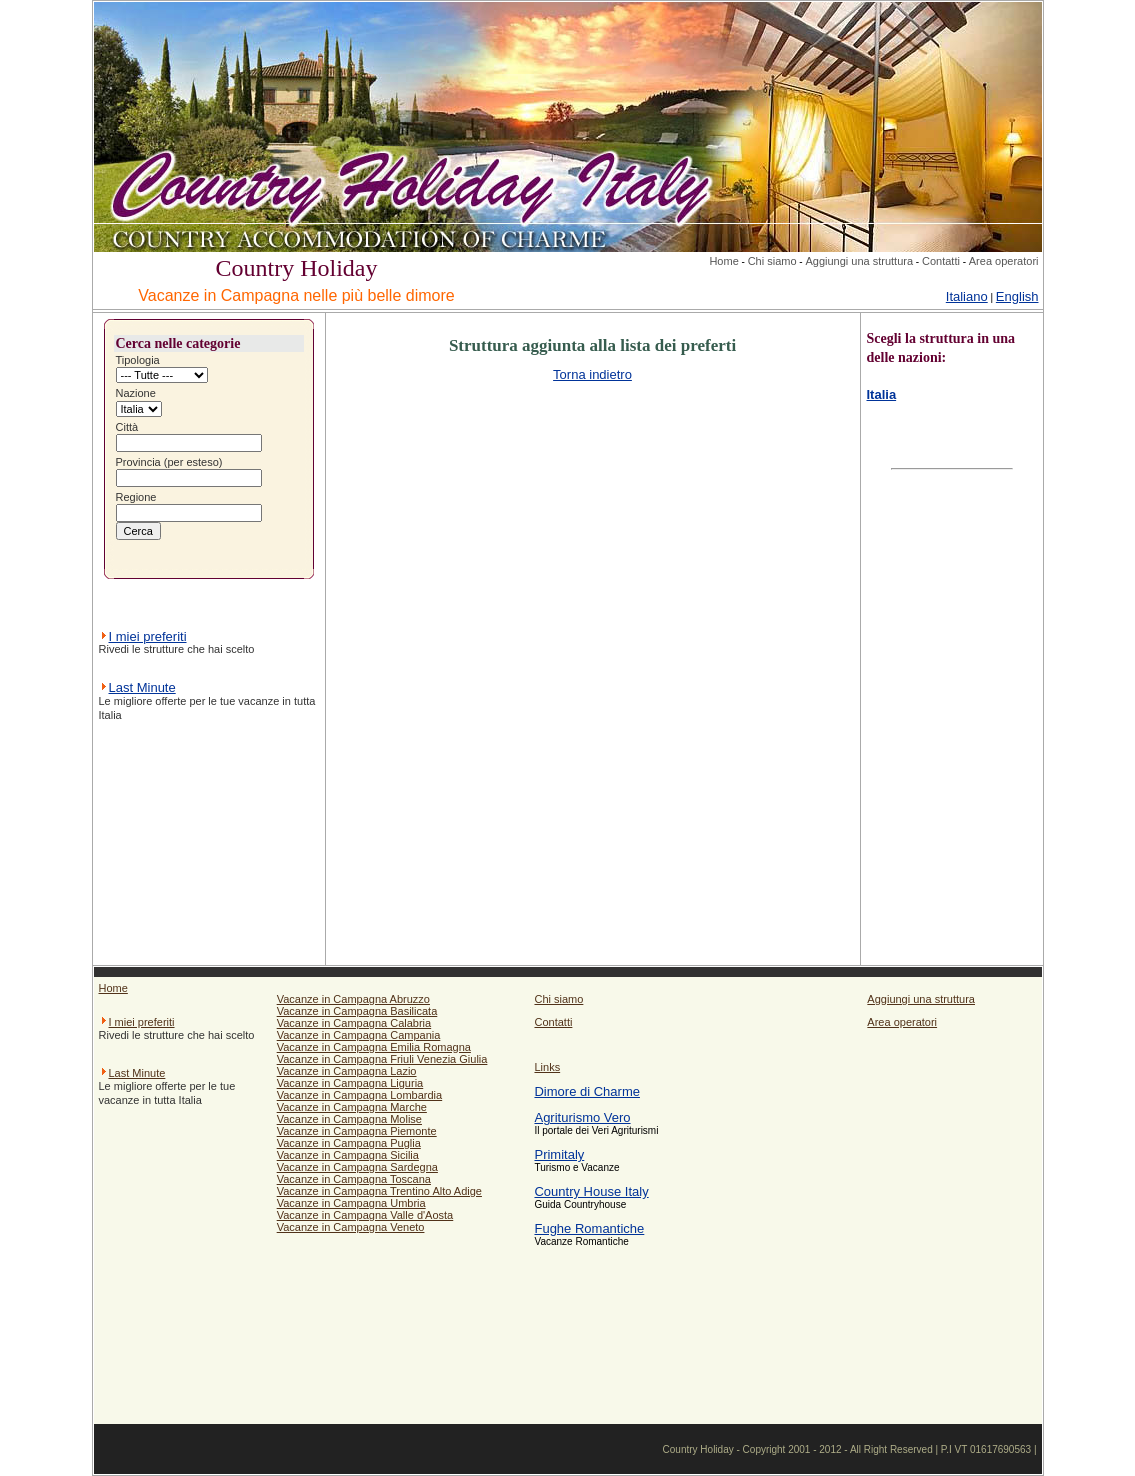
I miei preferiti (148, 636)
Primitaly (559, 1154)
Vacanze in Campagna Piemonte (357, 1131)
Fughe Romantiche (589, 1228)
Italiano (967, 296)
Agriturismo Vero (582, 1117)
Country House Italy (591, 1191)
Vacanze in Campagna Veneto (351, 1227)
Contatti (941, 261)
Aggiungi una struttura (859, 261)
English (1017, 296)
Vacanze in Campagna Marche (352, 1107)
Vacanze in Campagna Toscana (354, 1179)
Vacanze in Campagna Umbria (351, 1203)
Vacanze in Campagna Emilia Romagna (374, 1047)
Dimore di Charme (586, 1091)
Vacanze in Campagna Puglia (349, 1143)
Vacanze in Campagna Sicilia (348, 1155)
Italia (882, 394)
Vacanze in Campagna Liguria (350, 1083)
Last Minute (142, 687)
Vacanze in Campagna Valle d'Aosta (365, 1215)
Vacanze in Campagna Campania (359, 1035)
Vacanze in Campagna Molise (349, 1119)
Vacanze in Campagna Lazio (347, 1071)
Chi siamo (772, 261)
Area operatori (1004, 261)
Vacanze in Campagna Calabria (354, 1023)
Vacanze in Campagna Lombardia (360, 1095)
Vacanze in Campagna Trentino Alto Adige (379, 1191)
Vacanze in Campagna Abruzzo (353, 999)
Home (723, 261)
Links (547, 1067)
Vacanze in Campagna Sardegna (357, 1167)
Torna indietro (592, 374)
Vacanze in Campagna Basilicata (357, 1011)
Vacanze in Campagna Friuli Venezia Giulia (382, 1059)
